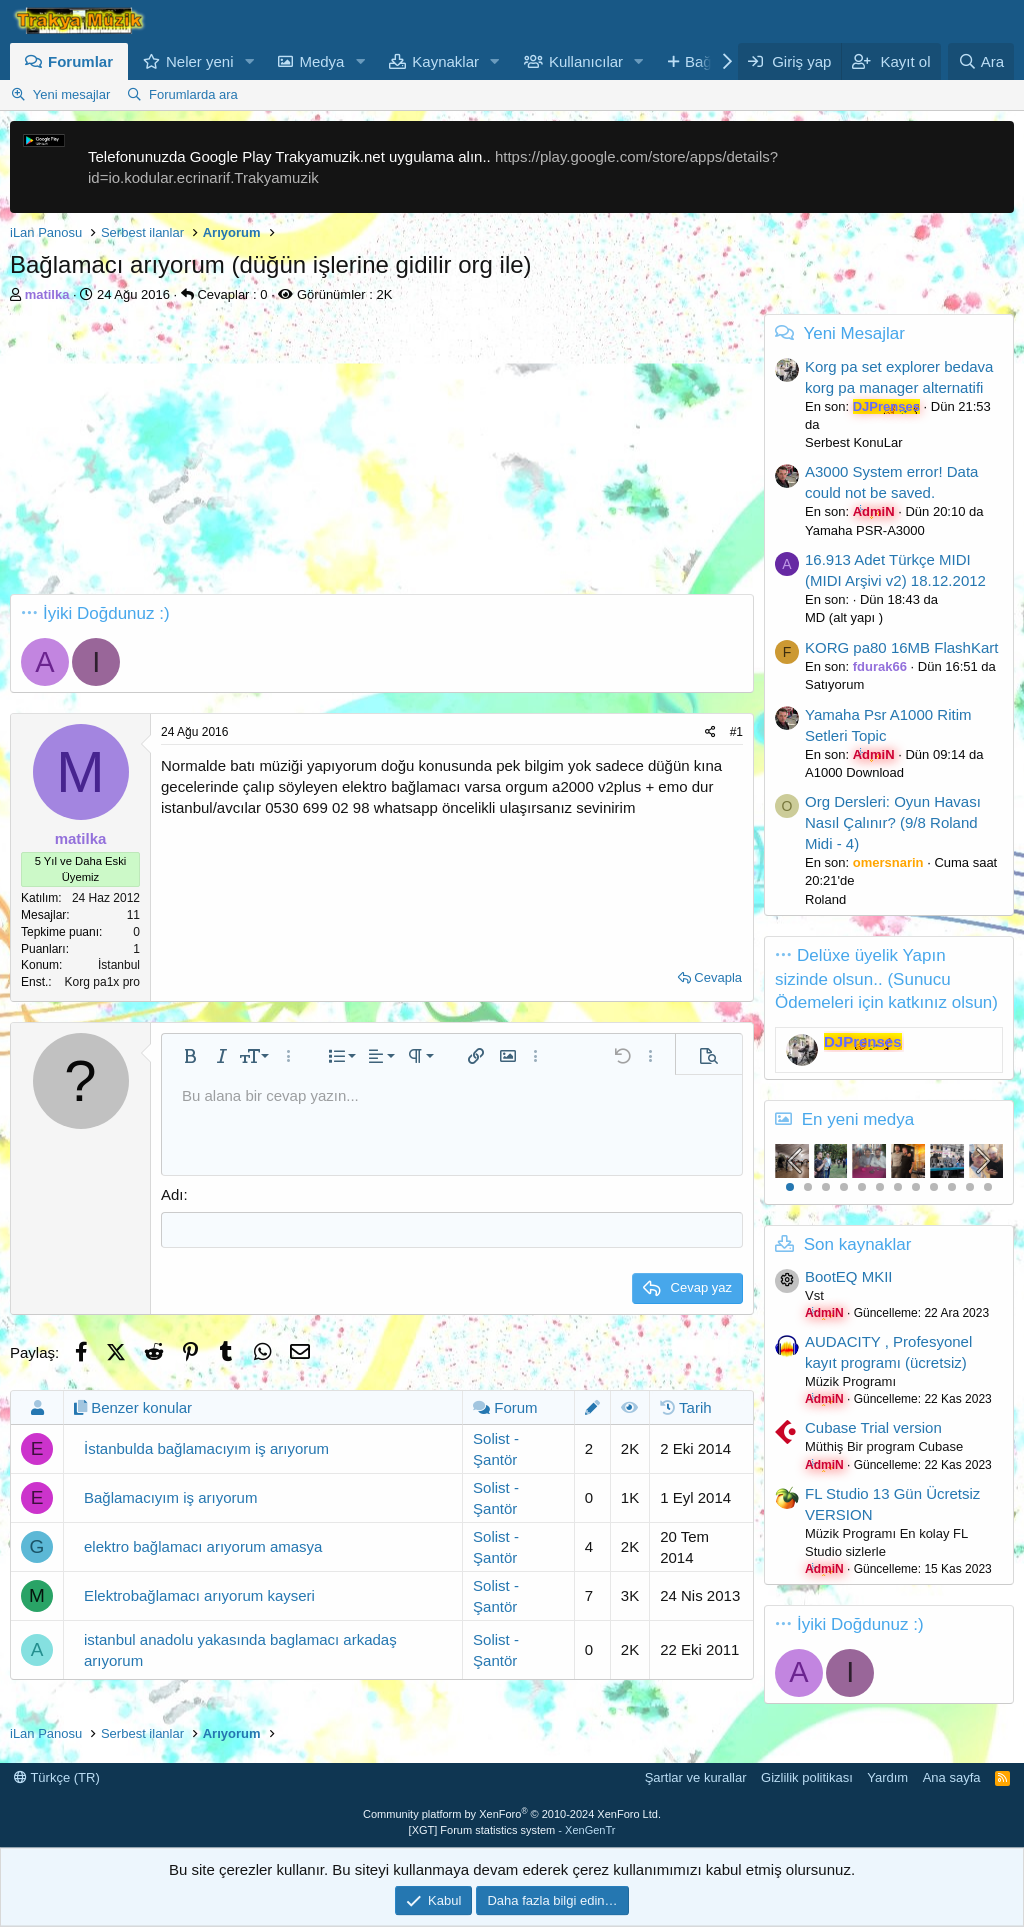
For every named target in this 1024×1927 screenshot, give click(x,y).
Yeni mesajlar (72, 94)
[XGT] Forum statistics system (512, 1830)
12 (988, 1187)
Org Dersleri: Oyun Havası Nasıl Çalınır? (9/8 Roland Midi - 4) (893, 822)
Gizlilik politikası (807, 1777)
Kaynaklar (445, 61)
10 (952, 1187)
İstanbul (119, 965)
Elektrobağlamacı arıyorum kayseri (199, 1594)
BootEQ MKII (849, 1276)
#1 (736, 732)
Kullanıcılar (586, 61)
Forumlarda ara (193, 94)
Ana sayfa (952, 1777)
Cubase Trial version (873, 1427)
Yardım (887, 1777)
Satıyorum (834, 684)
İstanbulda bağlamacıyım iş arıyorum (206, 1447)
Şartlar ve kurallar (696, 1777)
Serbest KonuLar (854, 442)
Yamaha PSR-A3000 (865, 530)
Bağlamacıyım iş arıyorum (170, 1496)
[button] (249, 61)
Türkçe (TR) (57, 1777)
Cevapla (718, 977)
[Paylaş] (710, 732)
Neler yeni (200, 61)
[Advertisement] (377, 454)
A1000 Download (854, 772)
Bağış (704, 61)
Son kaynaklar (858, 1244)
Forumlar (80, 61)
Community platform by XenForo (512, 1814)
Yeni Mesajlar (853, 333)
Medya (321, 61)
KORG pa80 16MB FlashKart (901, 647)
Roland (825, 899)
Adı (172, 1194)
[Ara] (981, 61)
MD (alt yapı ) (844, 617)
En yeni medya (858, 1119)
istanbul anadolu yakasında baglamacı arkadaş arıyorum (240, 1648)
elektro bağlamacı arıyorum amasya (203, 1545)
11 (970, 1187)
